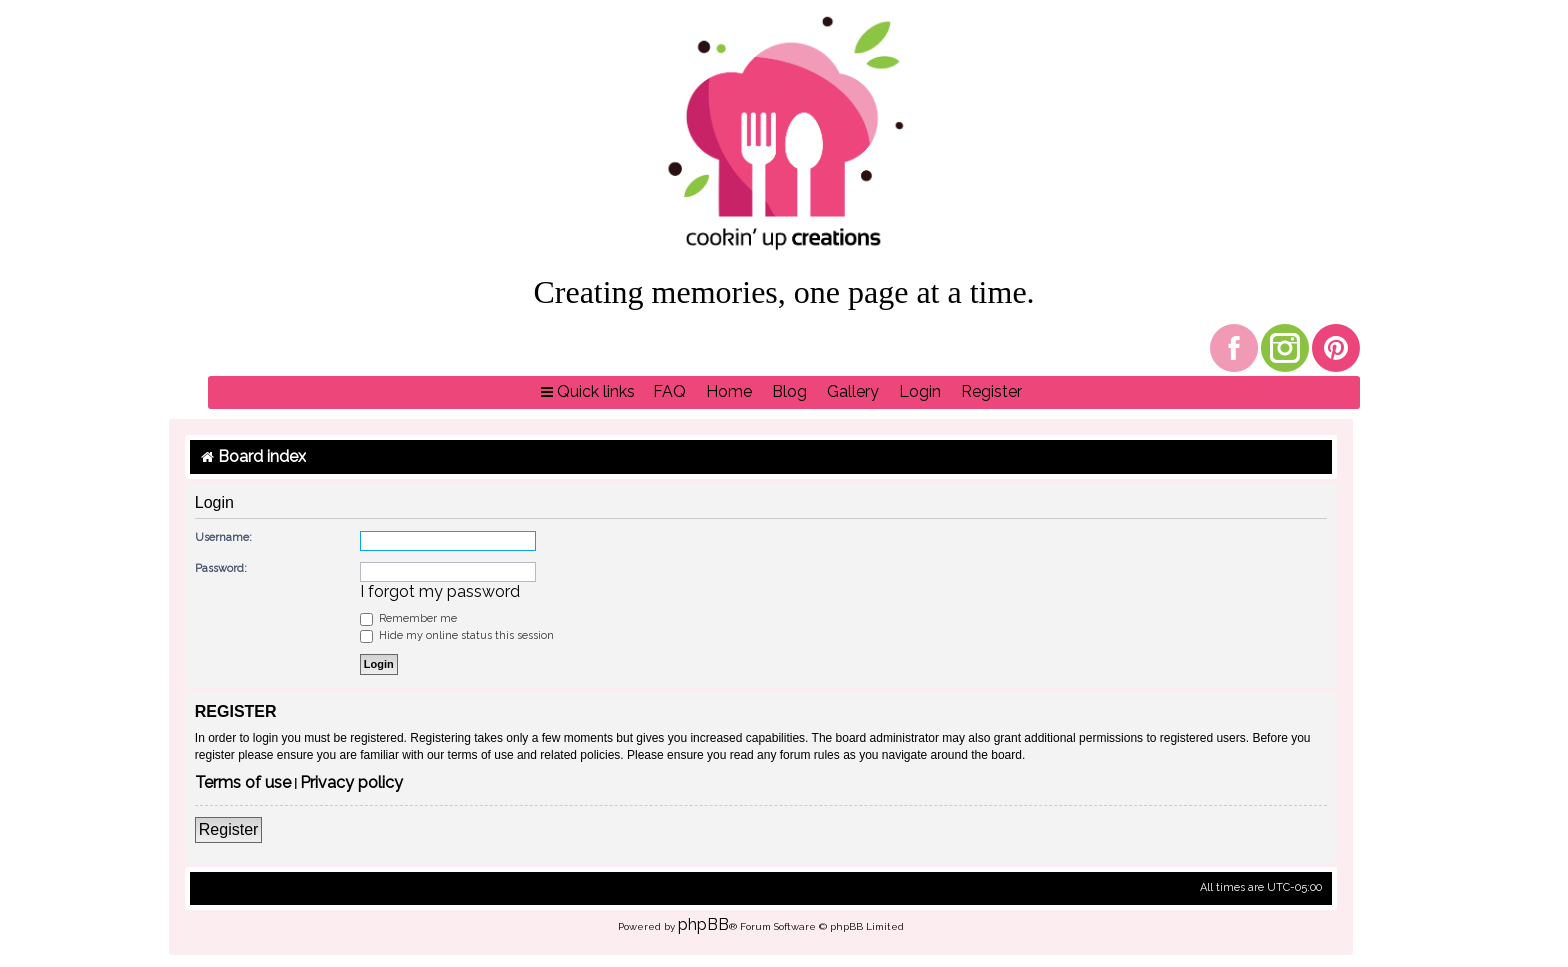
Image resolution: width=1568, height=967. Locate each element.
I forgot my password (440, 592)
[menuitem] (669, 392)
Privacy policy (351, 783)
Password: (221, 568)
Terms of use (243, 783)
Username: (223, 537)
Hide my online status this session (457, 635)
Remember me (408, 618)
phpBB (703, 924)
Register (229, 829)
